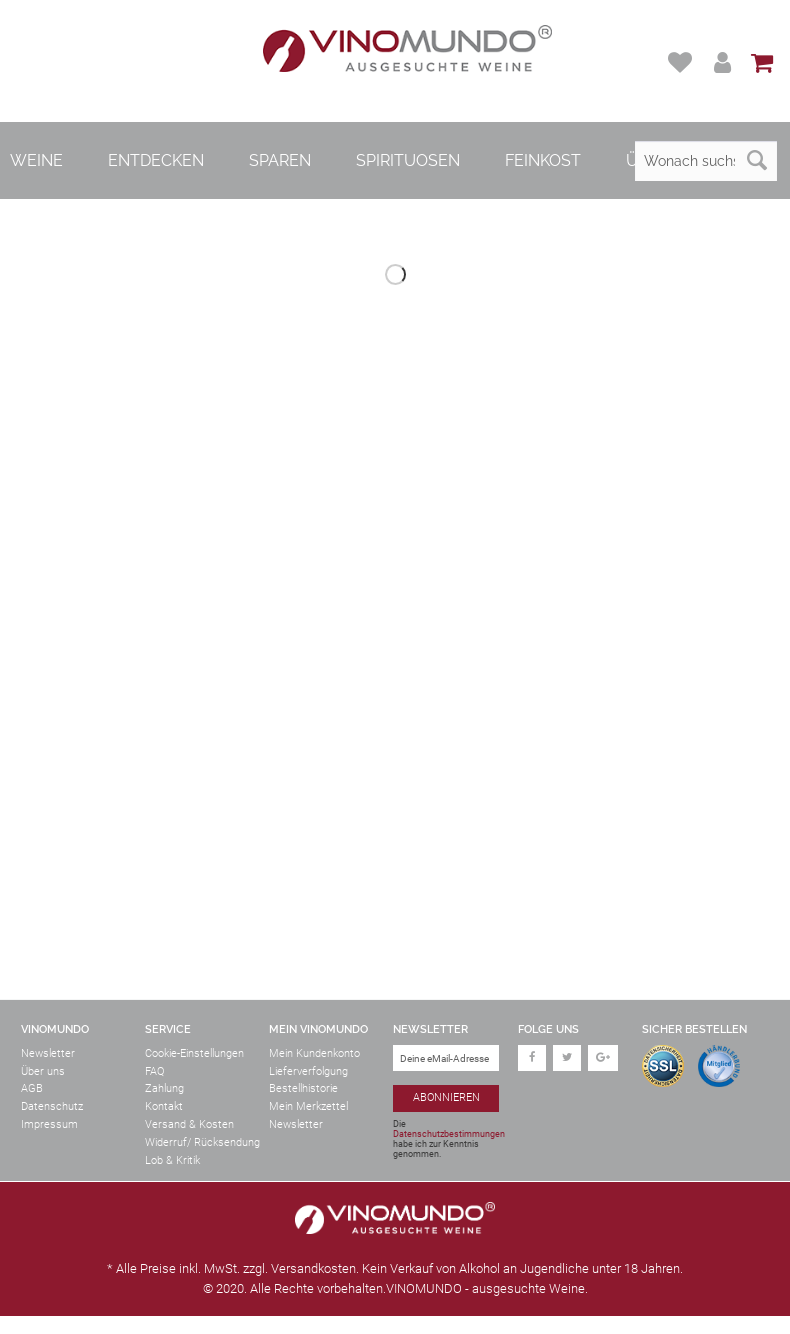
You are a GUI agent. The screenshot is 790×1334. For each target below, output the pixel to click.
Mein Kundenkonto (314, 1053)
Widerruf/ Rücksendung (202, 1142)
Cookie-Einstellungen (194, 1053)
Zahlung (164, 1088)
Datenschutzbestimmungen (449, 1134)
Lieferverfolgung (308, 1071)
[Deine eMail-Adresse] (445, 1058)
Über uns (43, 1071)
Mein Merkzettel (308, 1106)
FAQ (154, 1071)
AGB (32, 1088)
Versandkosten (313, 1268)
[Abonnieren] (445, 1098)
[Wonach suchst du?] (706, 161)
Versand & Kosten (189, 1124)
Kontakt (164, 1106)
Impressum (49, 1124)
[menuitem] (682, 62)
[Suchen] (757, 161)
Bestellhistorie (303, 1088)
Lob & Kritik (172, 1160)
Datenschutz (52, 1106)
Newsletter (48, 1053)
